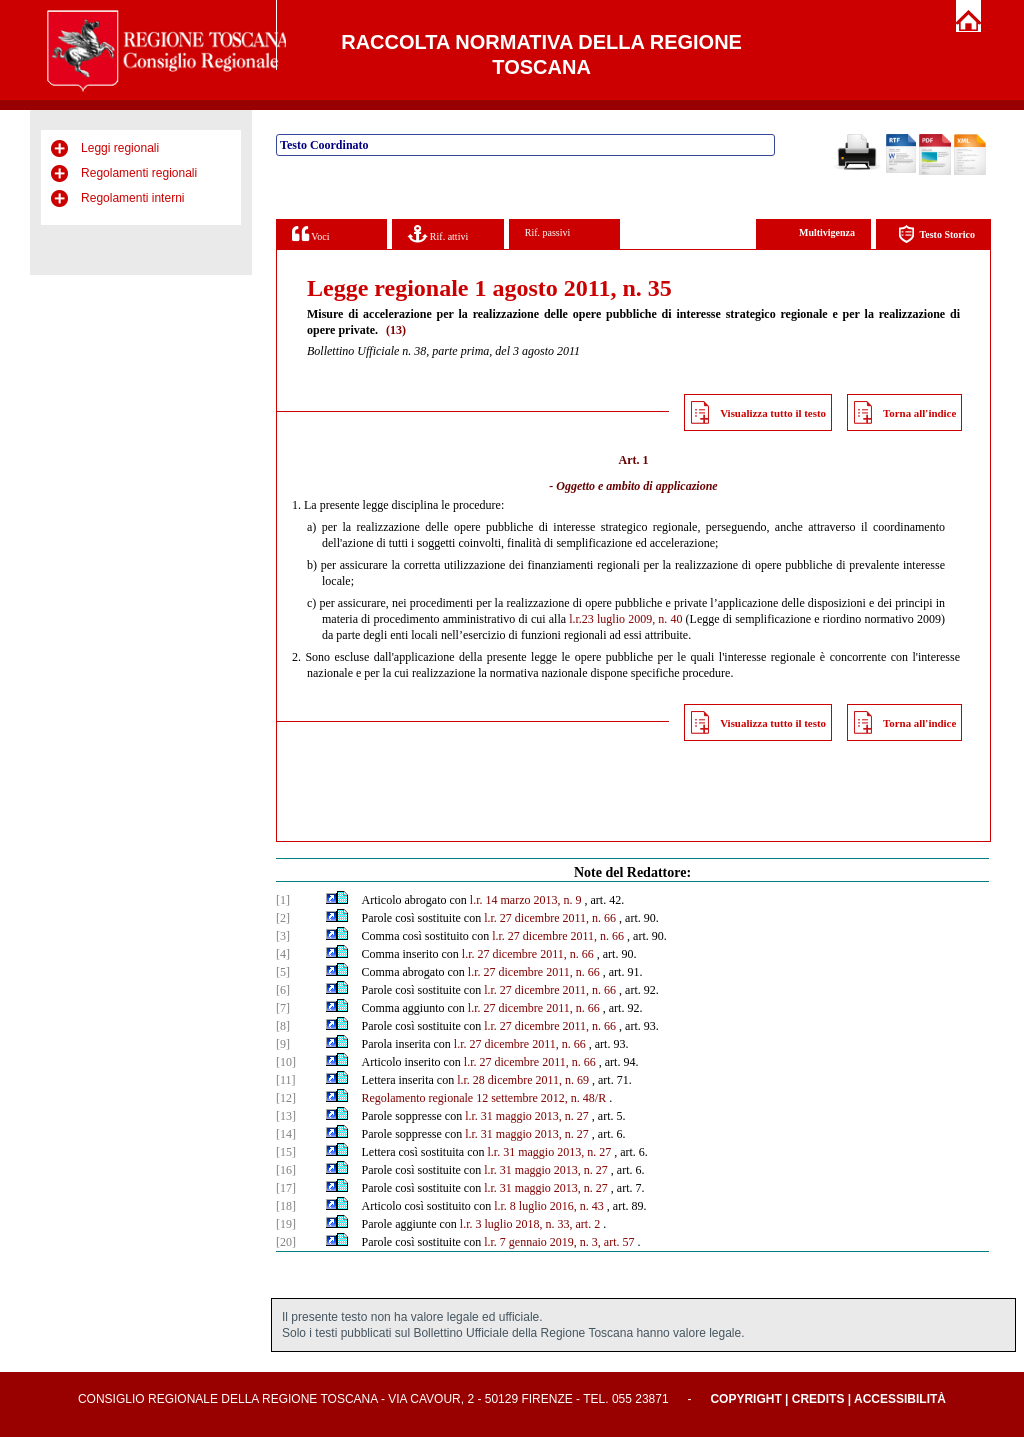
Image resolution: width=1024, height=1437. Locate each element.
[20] (286, 1242)
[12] (286, 1098)
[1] (283, 900)
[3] (283, 936)
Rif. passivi (548, 232)
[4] (283, 954)
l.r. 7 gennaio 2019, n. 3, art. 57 (559, 1242)
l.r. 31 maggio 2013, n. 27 (527, 1116)
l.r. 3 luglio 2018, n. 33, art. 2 (530, 1224)
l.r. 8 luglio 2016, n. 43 (549, 1206)
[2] (283, 918)
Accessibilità (900, 1399)
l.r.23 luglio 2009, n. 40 (625, 619)
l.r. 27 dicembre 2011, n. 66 (550, 918)
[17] (286, 1188)
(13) (396, 330)
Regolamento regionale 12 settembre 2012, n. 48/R (484, 1098)
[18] (286, 1206)
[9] (283, 1044)
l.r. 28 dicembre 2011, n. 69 (523, 1080)
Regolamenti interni (132, 198)
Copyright (745, 1399)
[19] (286, 1224)
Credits (818, 1399)
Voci (310, 233)
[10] (286, 1062)
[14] (286, 1134)
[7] (283, 1008)
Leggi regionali (120, 148)
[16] (286, 1170)
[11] (286, 1080)
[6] (283, 990)
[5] (283, 972)
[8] (283, 1026)
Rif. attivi (438, 233)
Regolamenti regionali (139, 173)
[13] (286, 1116)
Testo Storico (936, 234)
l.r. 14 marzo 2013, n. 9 (526, 900)
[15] (286, 1152)
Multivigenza (827, 232)
